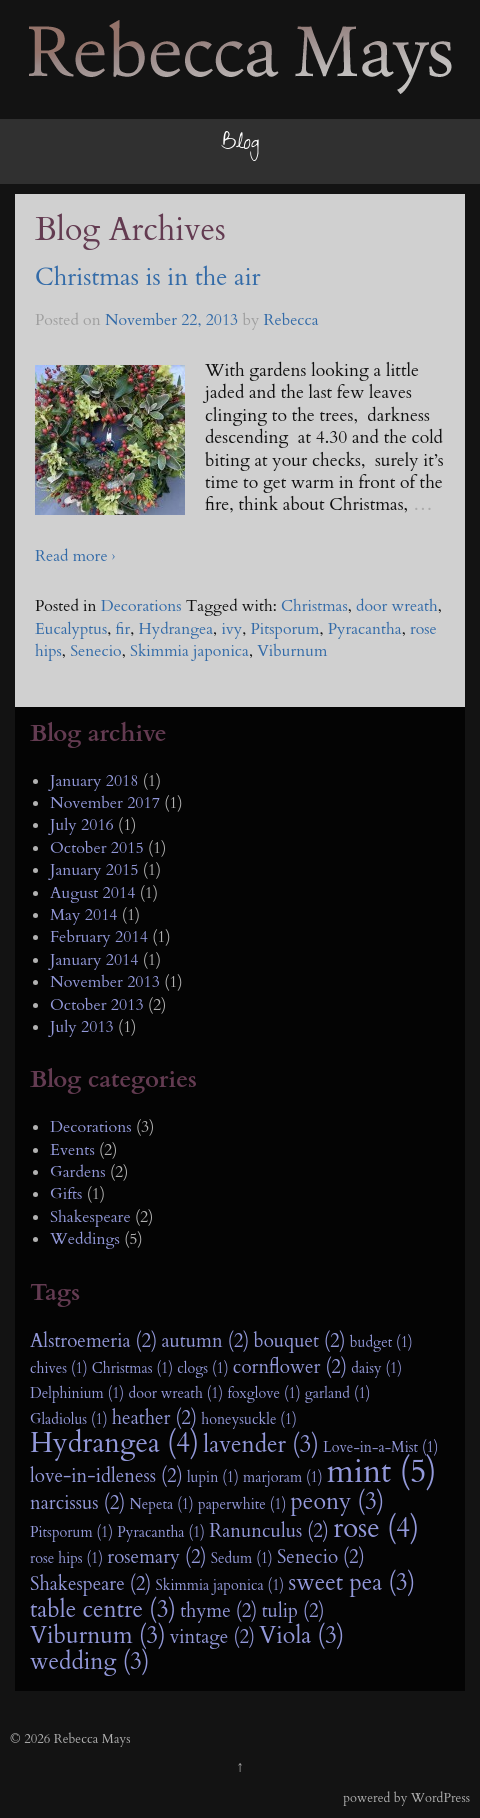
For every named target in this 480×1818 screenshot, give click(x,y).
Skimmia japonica (189, 651)
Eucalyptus (71, 629)
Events (72, 1150)
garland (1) (338, 1393)
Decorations (141, 606)
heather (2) (154, 1418)
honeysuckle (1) (249, 1419)
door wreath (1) (175, 1393)
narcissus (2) (77, 1503)
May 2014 (84, 915)
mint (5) (382, 1472)
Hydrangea (176, 629)
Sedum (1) (242, 1558)
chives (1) (59, 1368)
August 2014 (92, 893)
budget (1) (381, 1342)
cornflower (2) (290, 1367)
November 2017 (105, 803)
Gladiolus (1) (69, 1419)
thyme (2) (218, 1611)
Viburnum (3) (98, 1636)
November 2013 (105, 982)
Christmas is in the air (148, 277)
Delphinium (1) (77, 1393)
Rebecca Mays (187, 89)
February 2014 (99, 937)
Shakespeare (90, 1217)
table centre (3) (103, 1610)
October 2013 (97, 1005)
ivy (231, 629)
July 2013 (82, 1027)
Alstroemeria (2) (93, 1341)
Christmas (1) (132, 1368)
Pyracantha (365, 629)
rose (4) (376, 1529)
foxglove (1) (263, 1393)
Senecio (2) (321, 1557)
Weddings (85, 1239)
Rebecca (291, 320)
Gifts (66, 1194)
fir (123, 629)
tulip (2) (293, 1611)
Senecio (96, 651)
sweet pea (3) (351, 1583)
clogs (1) (202, 1368)
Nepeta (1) (162, 1504)
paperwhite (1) (242, 1504)
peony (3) (338, 1502)
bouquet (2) (300, 1341)
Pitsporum (284, 629)
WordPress (440, 1798)
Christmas (314, 606)
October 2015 (97, 848)
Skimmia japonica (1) (220, 1585)
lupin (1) (213, 1477)
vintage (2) (212, 1637)
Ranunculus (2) (269, 1531)
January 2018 (94, 781)
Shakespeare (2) (90, 1584)
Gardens (78, 1172)
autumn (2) (205, 1341)
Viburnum (292, 651)
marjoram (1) (282, 1477)
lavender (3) (261, 1445)
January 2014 (94, 960)
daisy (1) (376, 1368)
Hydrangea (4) (114, 1444)
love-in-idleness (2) (106, 1476)
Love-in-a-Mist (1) (380, 1447)
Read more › (75, 556)
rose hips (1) (66, 1558)
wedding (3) (89, 1662)
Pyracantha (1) (161, 1532)
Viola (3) (301, 1636)
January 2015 (94, 870)
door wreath (397, 606)
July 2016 (82, 825)
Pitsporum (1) (71, 1532)
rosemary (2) (156, 1557)
